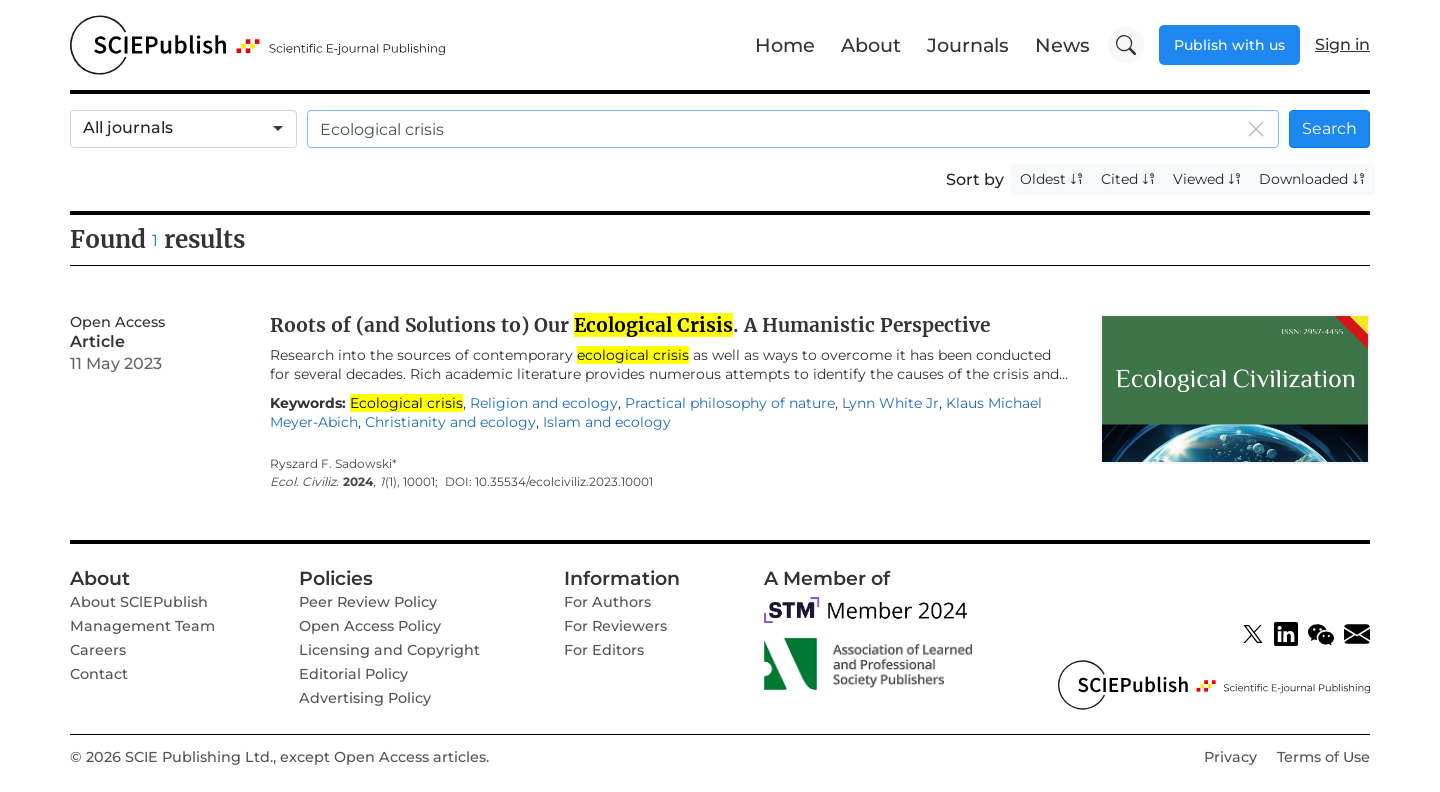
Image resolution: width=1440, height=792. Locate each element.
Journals (968, 45)
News (1062, 45)
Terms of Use (1323, 757)
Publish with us (1229, 45)
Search (1329, 128)
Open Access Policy (370, 626)
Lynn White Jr (890, 403)
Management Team (142, 626)
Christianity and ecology (450, 422)
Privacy (1230, 757)
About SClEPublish (139, 602)
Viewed (1207, 179)
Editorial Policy (353, 674)
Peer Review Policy (368, 602)
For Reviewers (615, 626)
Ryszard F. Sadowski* (333, 463)
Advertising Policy (365, 698)
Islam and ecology (607, 422)
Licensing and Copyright (389, 650)
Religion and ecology (544, 403)
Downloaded (1312, 179)
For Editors (604, 650)
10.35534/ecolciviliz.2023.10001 (564, 482)
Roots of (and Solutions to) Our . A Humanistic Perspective (630, 325)
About (871, 45)
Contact (99, 674)
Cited (1128, 179)
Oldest (1052, 179)
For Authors (607, 602)
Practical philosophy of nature (730, 403)
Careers (98, 650)
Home (785, 45)
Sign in (1342, 44)
